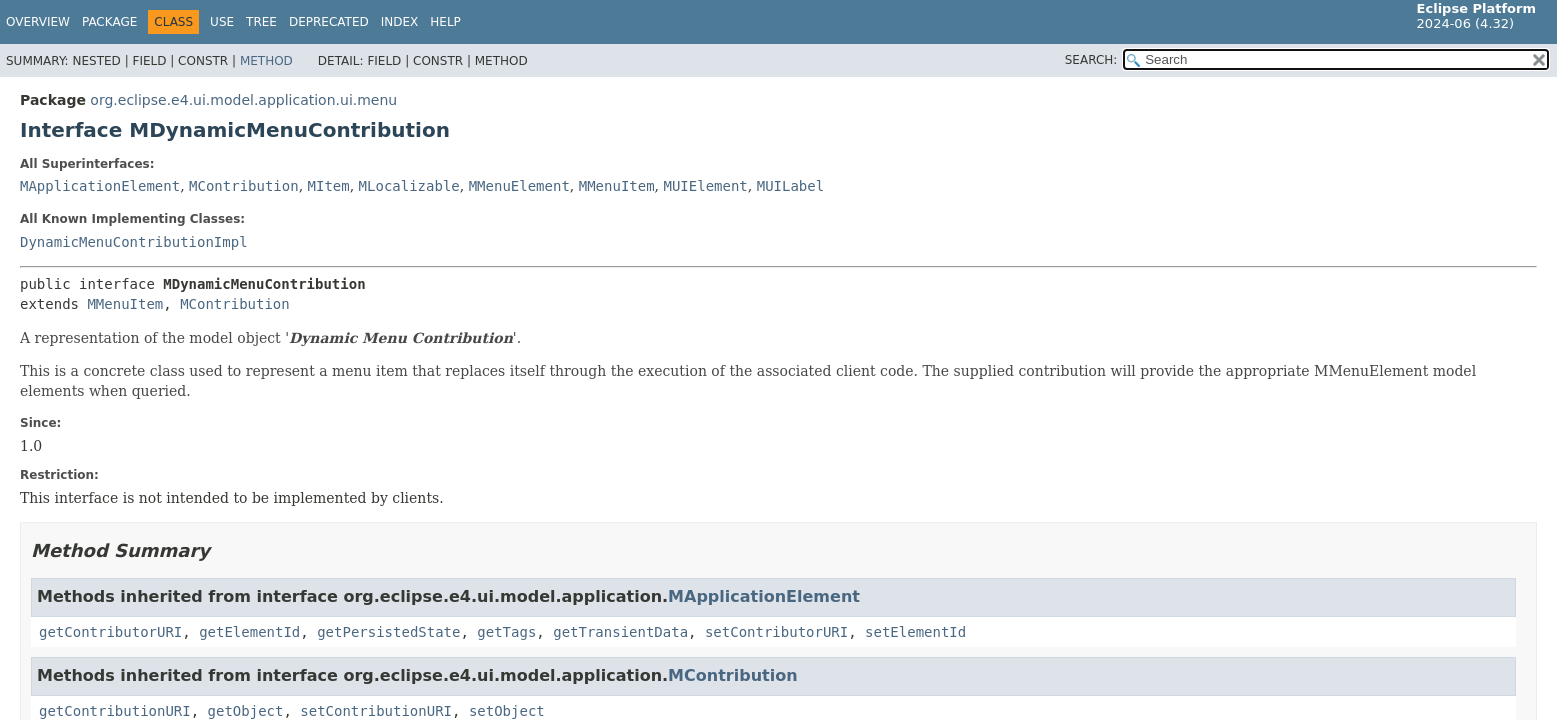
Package (109, 22)
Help (445, 22)
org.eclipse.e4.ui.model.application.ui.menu (243, 100)
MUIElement (706, 186)
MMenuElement (519, 186)
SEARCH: (1091, 60)
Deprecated (329, 22)
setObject (507, 711)
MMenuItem (617, 186)
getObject (246, 711)
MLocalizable (409, 186)
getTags (506, 632)
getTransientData (620, 632)
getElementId (249, 632)
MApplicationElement (100, 186)
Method (266, 61)
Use (222, 22)
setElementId (915, 632)
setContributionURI (376, 711)
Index (400, 22)
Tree (261, 22)
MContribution (244, 186)
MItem (329, 186)
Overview (38, 22)
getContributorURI (110, 632)
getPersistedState (388, 632)
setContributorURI (776, 632)
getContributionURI (115, 711)
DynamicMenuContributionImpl (134, 242)
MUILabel (790, 186)
